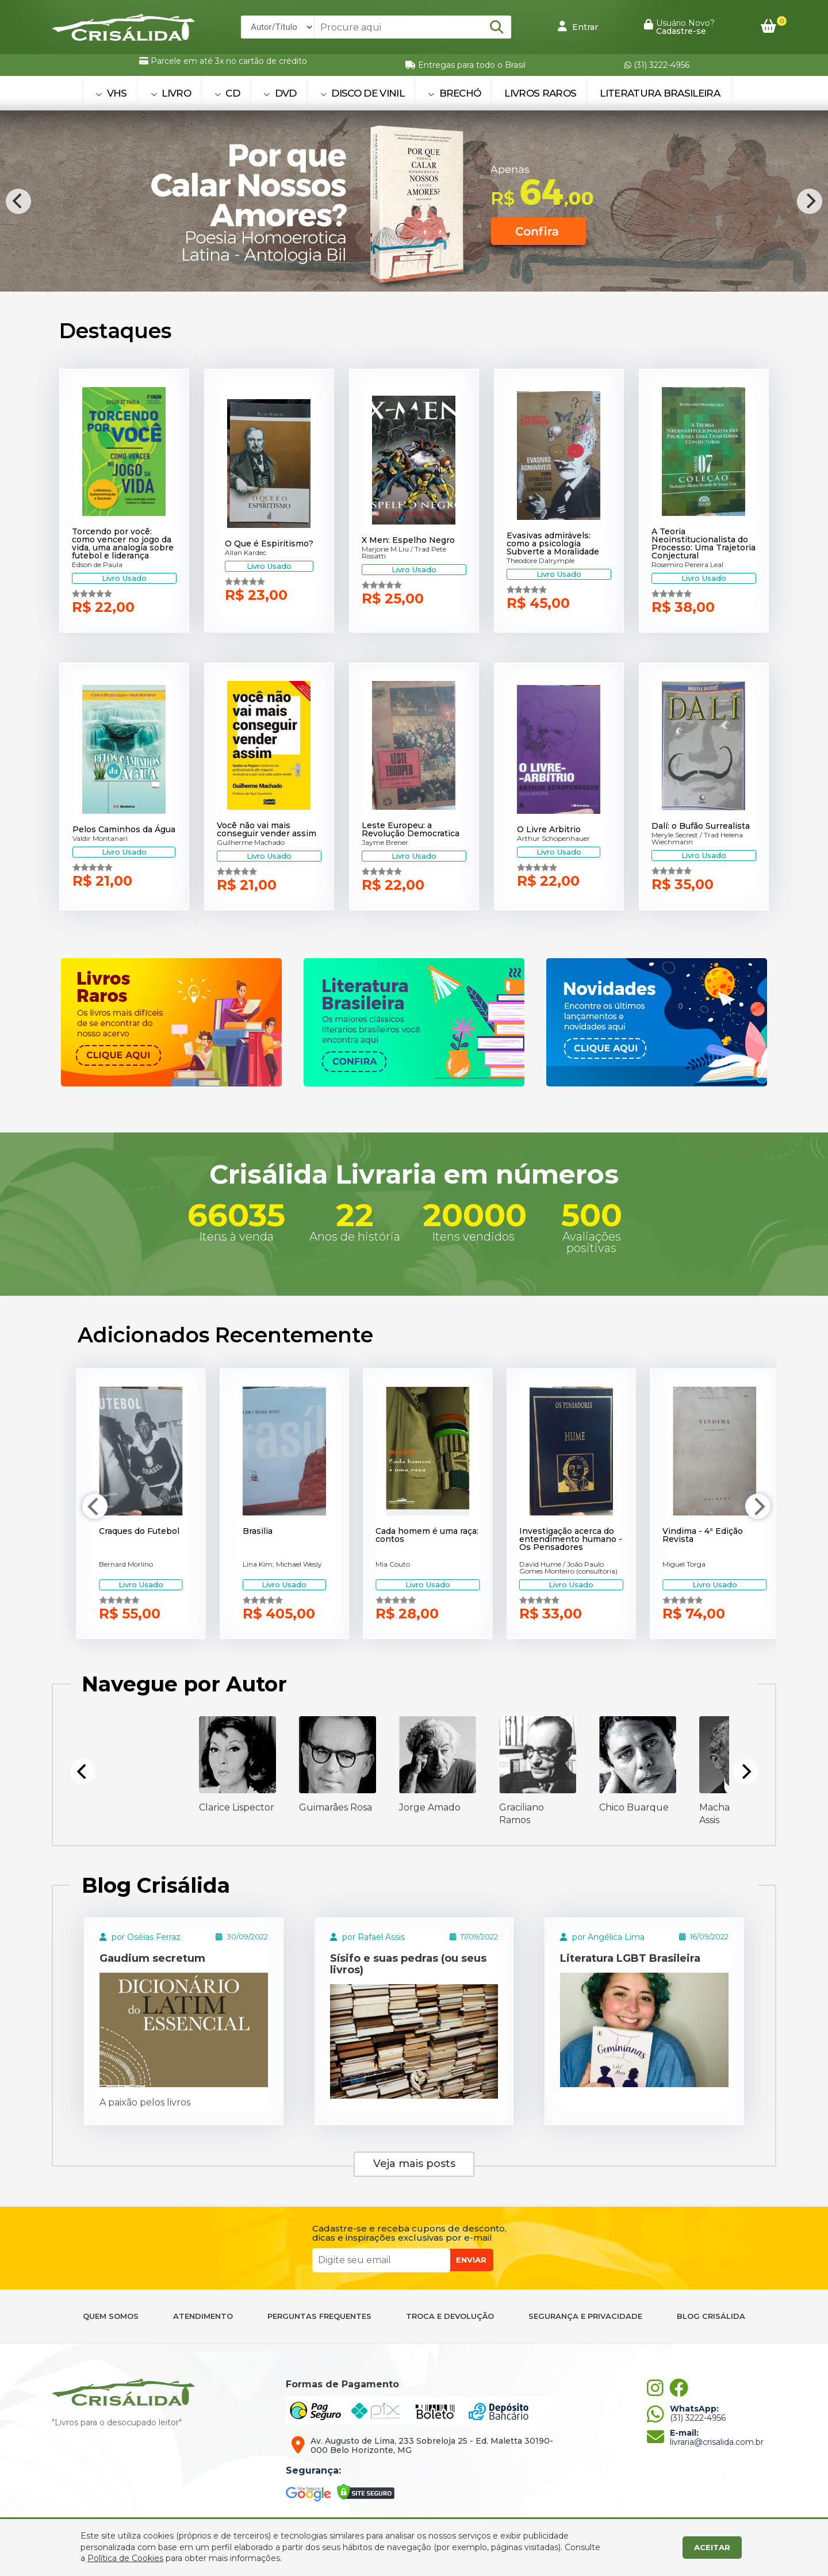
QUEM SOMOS (111, 2316)
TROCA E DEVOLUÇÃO (450, 2316)
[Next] (809, 201)
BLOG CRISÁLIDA (711, 2316)
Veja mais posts (414, 2163)
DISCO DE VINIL (362, 93)
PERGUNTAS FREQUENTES (319, 2316)
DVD (280, 93)
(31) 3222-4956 (656, 65)
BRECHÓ (454, 93)
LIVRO (171, 93)
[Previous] (18, 201)
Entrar (578, 26)
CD (227, 93)
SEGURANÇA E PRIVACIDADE (585, 2316)
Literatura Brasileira (660, 93)
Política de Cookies (125, 2558)
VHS (111, 93)
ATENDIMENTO (203, 2316)
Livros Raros (540, 93)
